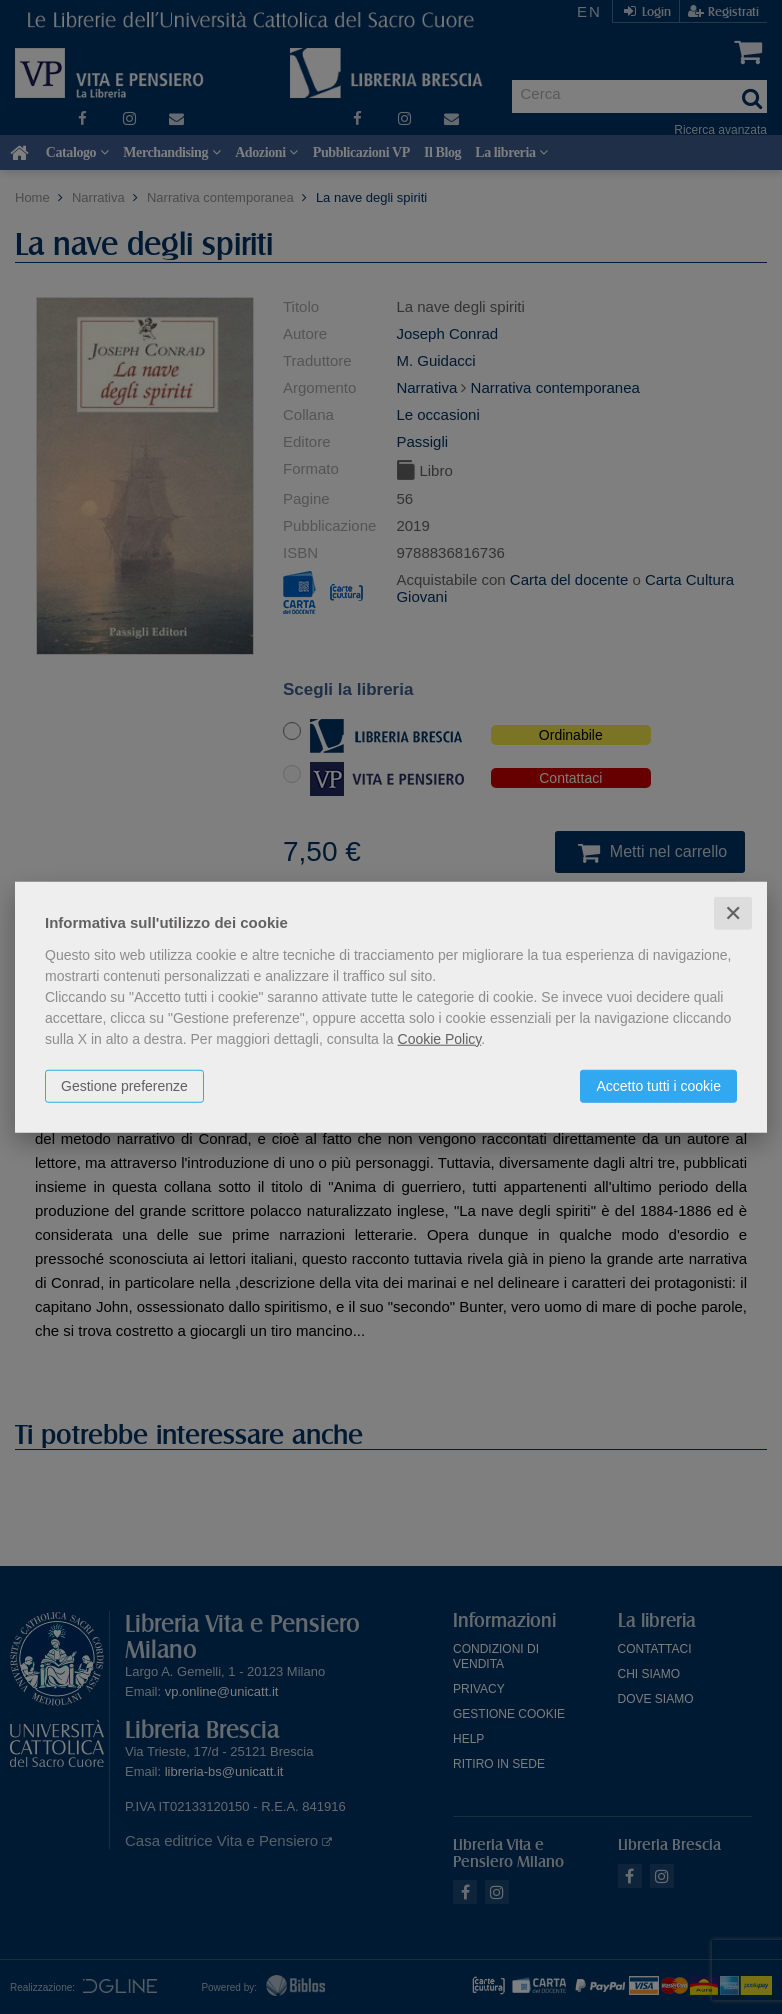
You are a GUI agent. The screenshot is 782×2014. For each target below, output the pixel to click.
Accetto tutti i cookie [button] (658, 1085)
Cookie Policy (440, 1038)
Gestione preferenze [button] (124, 1085)
